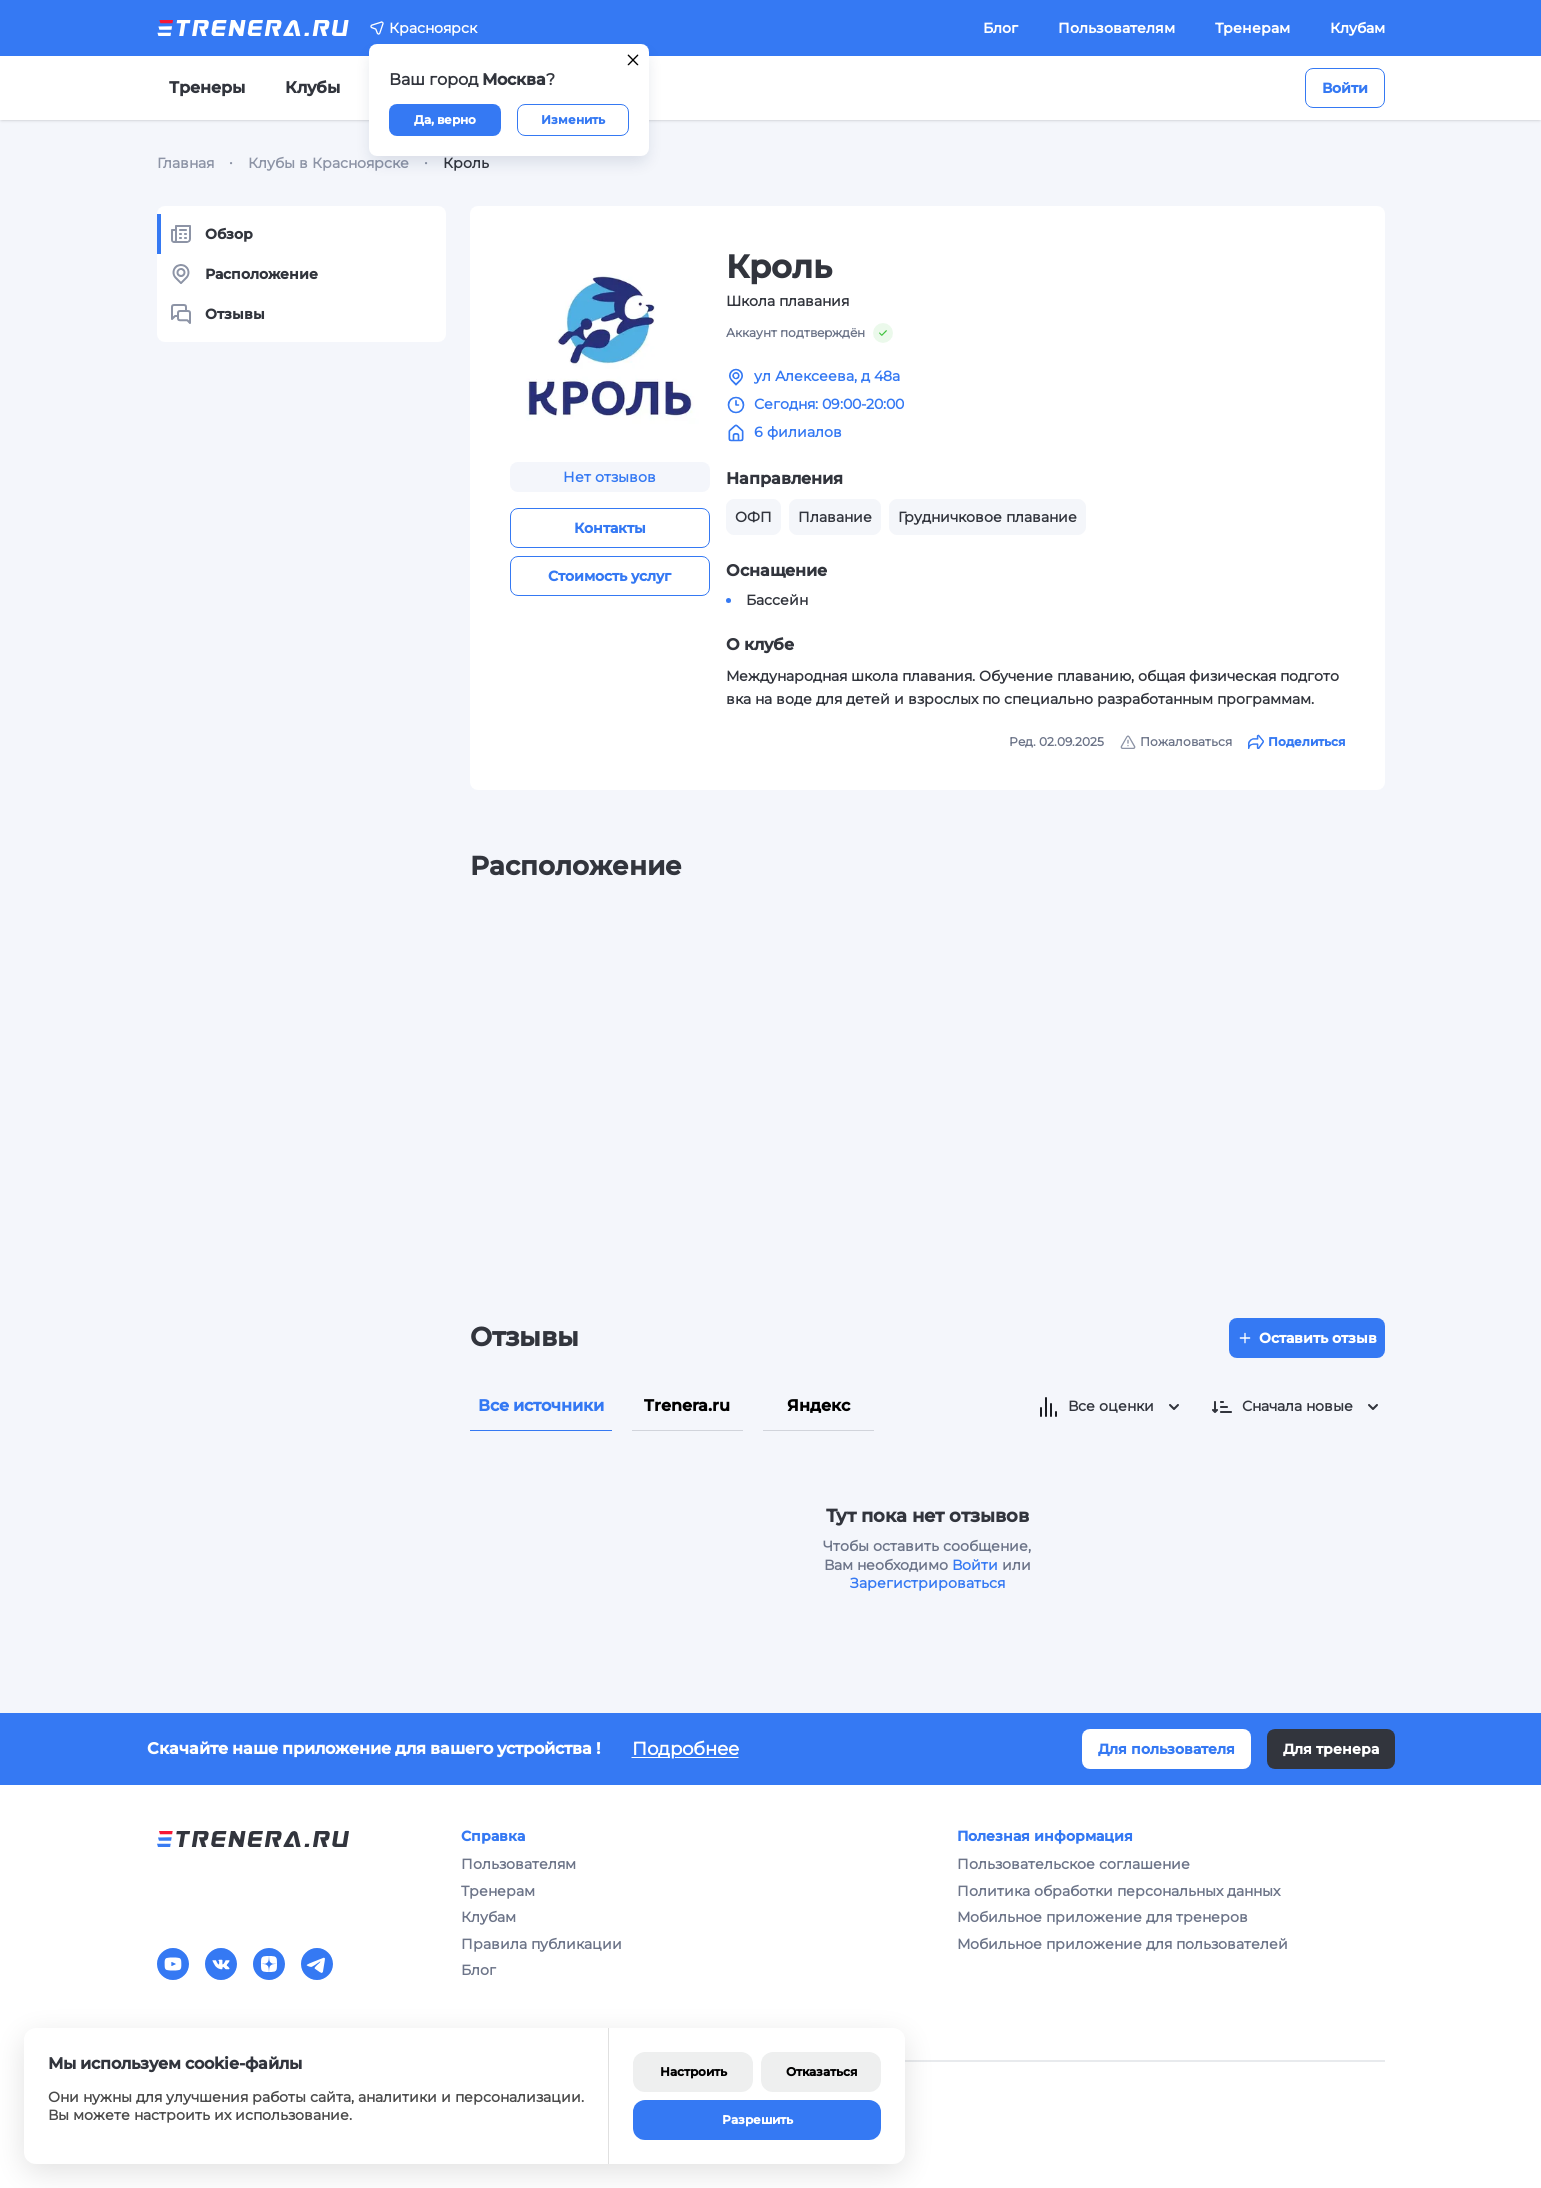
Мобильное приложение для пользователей (1122, 1944)
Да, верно (445, 119)
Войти (1345, 88)
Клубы (312, 87)
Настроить (693, 2071)
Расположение (243, 274)
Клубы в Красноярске (328, 163)
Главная (185, 163)
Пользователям (1116, 28)
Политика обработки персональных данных (1118, 1891)
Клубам (1357, 28)
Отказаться (821, 2071)
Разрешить (757, 2119)
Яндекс (818, 1405)
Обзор (211, 234)
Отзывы (217, 314)
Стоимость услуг (609, 576)
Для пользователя (1166, 1749)
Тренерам (1252, 28)
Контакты (610, 528)
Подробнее (685, 1749)
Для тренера (1331, 1749)
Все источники (541, 1405)
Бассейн (777, 600)
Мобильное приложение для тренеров (1102, 1917)
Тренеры (207, 87)
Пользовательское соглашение (1073, 1864)
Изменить (573, 119)
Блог (1000, 28)
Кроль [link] (466, 163)
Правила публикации (541, 1944)
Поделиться (1296, 742)
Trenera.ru (687, 1405)
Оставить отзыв (1307, 1338)
